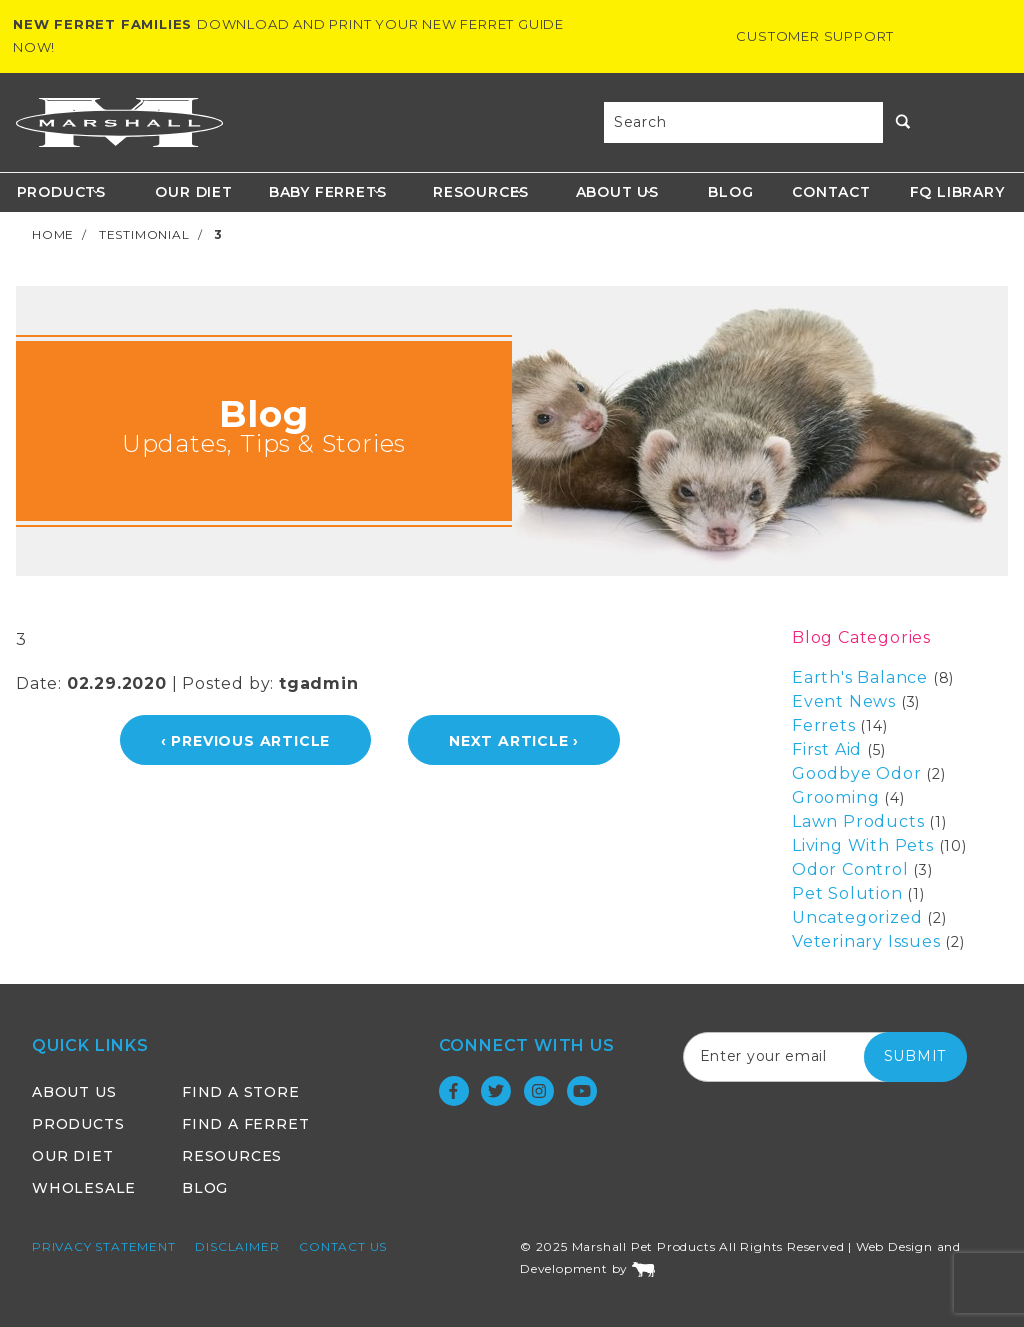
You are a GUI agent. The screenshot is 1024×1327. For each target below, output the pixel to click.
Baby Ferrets (328, 192)
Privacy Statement (104, 1246)
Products (61, 192)
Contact (831, 192)
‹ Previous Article (245, 741)
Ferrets (824, 725)
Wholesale (84, 1188)
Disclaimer (237, 1246)
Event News (844, 701)
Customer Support (815, 36)
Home (53, 234)
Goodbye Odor (857, 773)
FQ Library (957, 192)
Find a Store (241, 1092)
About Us (617, 192)
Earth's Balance (860, 677)
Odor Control (850, 869)
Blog (730, 192)
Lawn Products (858, 821)
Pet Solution (847, 893)
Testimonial (144, 234)
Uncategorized (857, 917)
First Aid (827, 749)
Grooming (835, 797)
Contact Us (343, 1246)
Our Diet (193, 192)
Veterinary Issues (866, 941)
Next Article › (514, 741)
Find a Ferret (245, 1124)
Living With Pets (863, 845)
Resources (481, 192)
